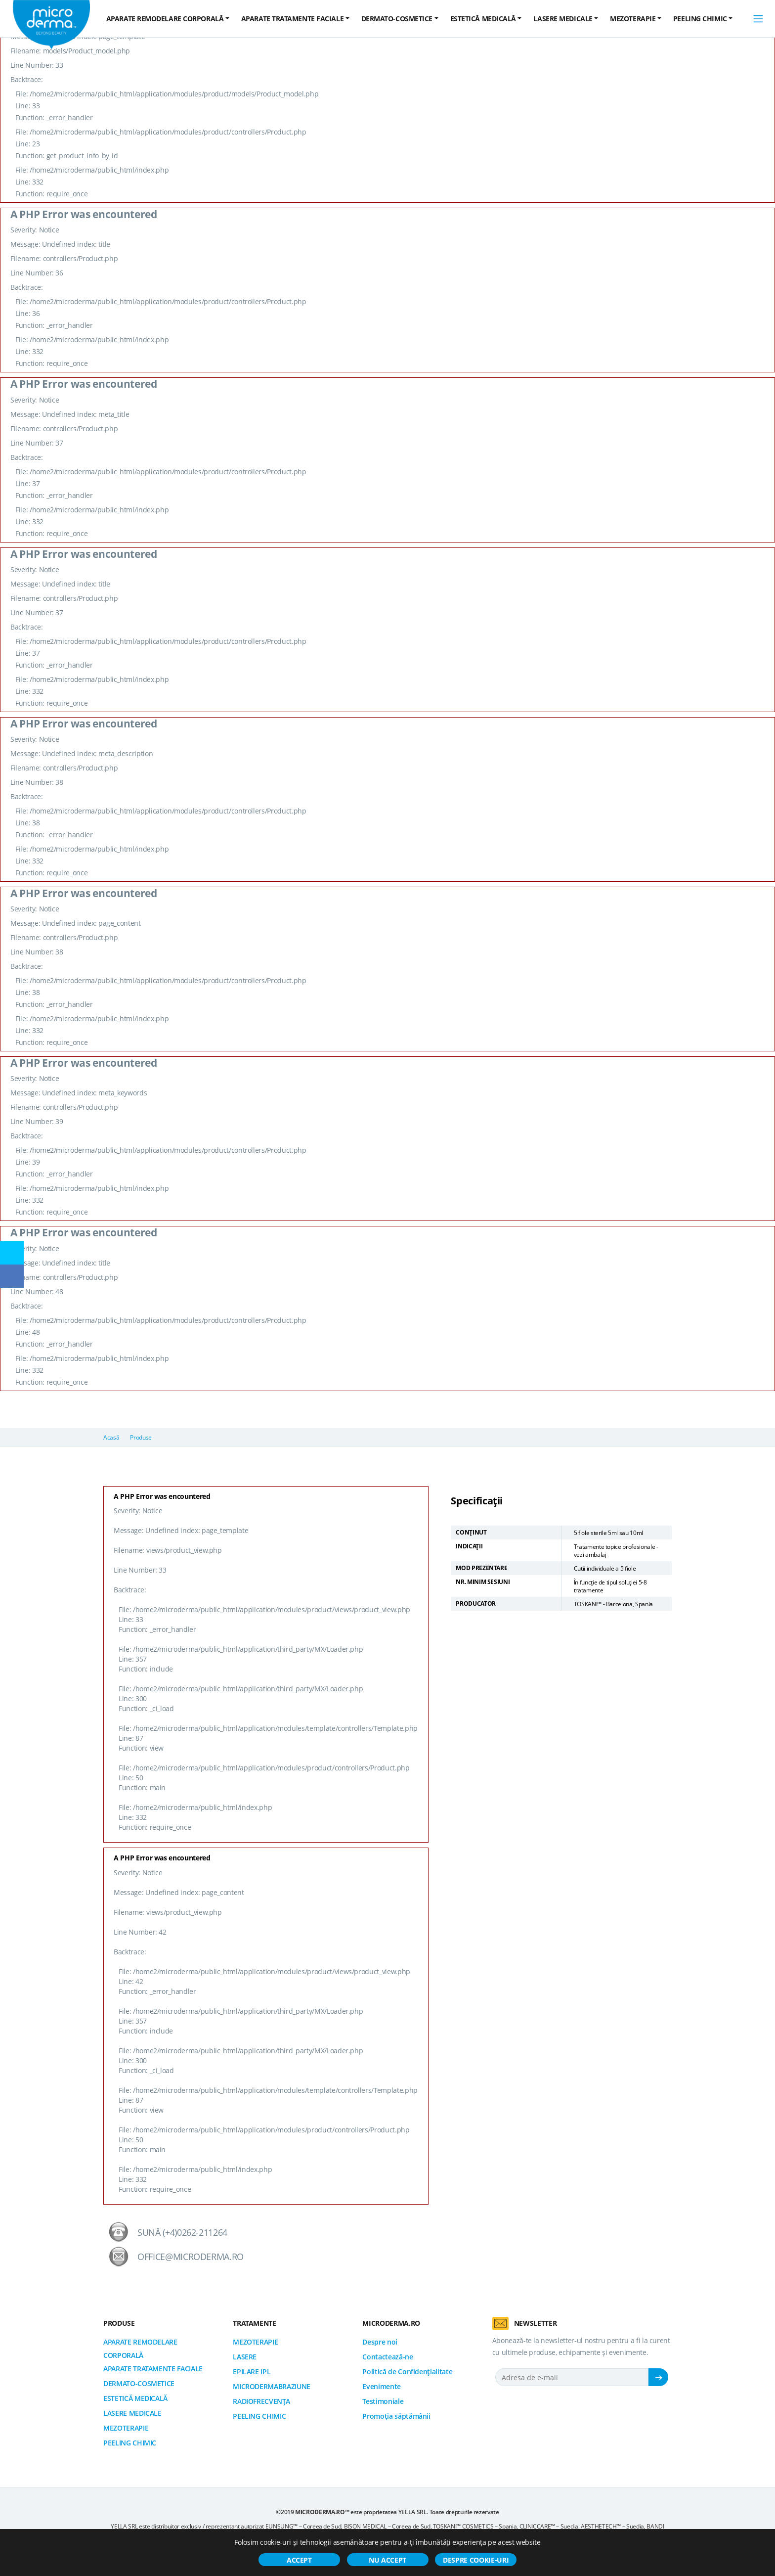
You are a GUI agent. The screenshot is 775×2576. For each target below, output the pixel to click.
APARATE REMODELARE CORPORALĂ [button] (164, 18)
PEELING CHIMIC (129, 2442)
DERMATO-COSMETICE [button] (396, 18)
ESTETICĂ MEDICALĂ (135, 2398)
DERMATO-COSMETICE (138, 2383)
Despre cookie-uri (476, 2560)
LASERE (245, 2356)
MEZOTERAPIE (125, 2428)
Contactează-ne (387, 2356)
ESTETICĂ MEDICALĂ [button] (483, 18)
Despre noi (379, 2342)
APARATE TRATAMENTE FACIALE (153, 2368)
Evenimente (381, 2386)
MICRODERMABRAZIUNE (271, 2386)
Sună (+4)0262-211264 (182, 2232)
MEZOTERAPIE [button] (632, 18)
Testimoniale (382, 2401)
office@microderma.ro (190, 2256)
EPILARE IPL (251, 2371)
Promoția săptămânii (396, 2416)
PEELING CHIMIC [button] (700, 18)
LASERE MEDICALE (132, 2413)
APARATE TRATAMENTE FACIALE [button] (292, 18)
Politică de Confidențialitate (407, 2371)
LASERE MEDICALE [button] (562, 18)
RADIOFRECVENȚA (261, 2401)
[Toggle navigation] (758, 18)
